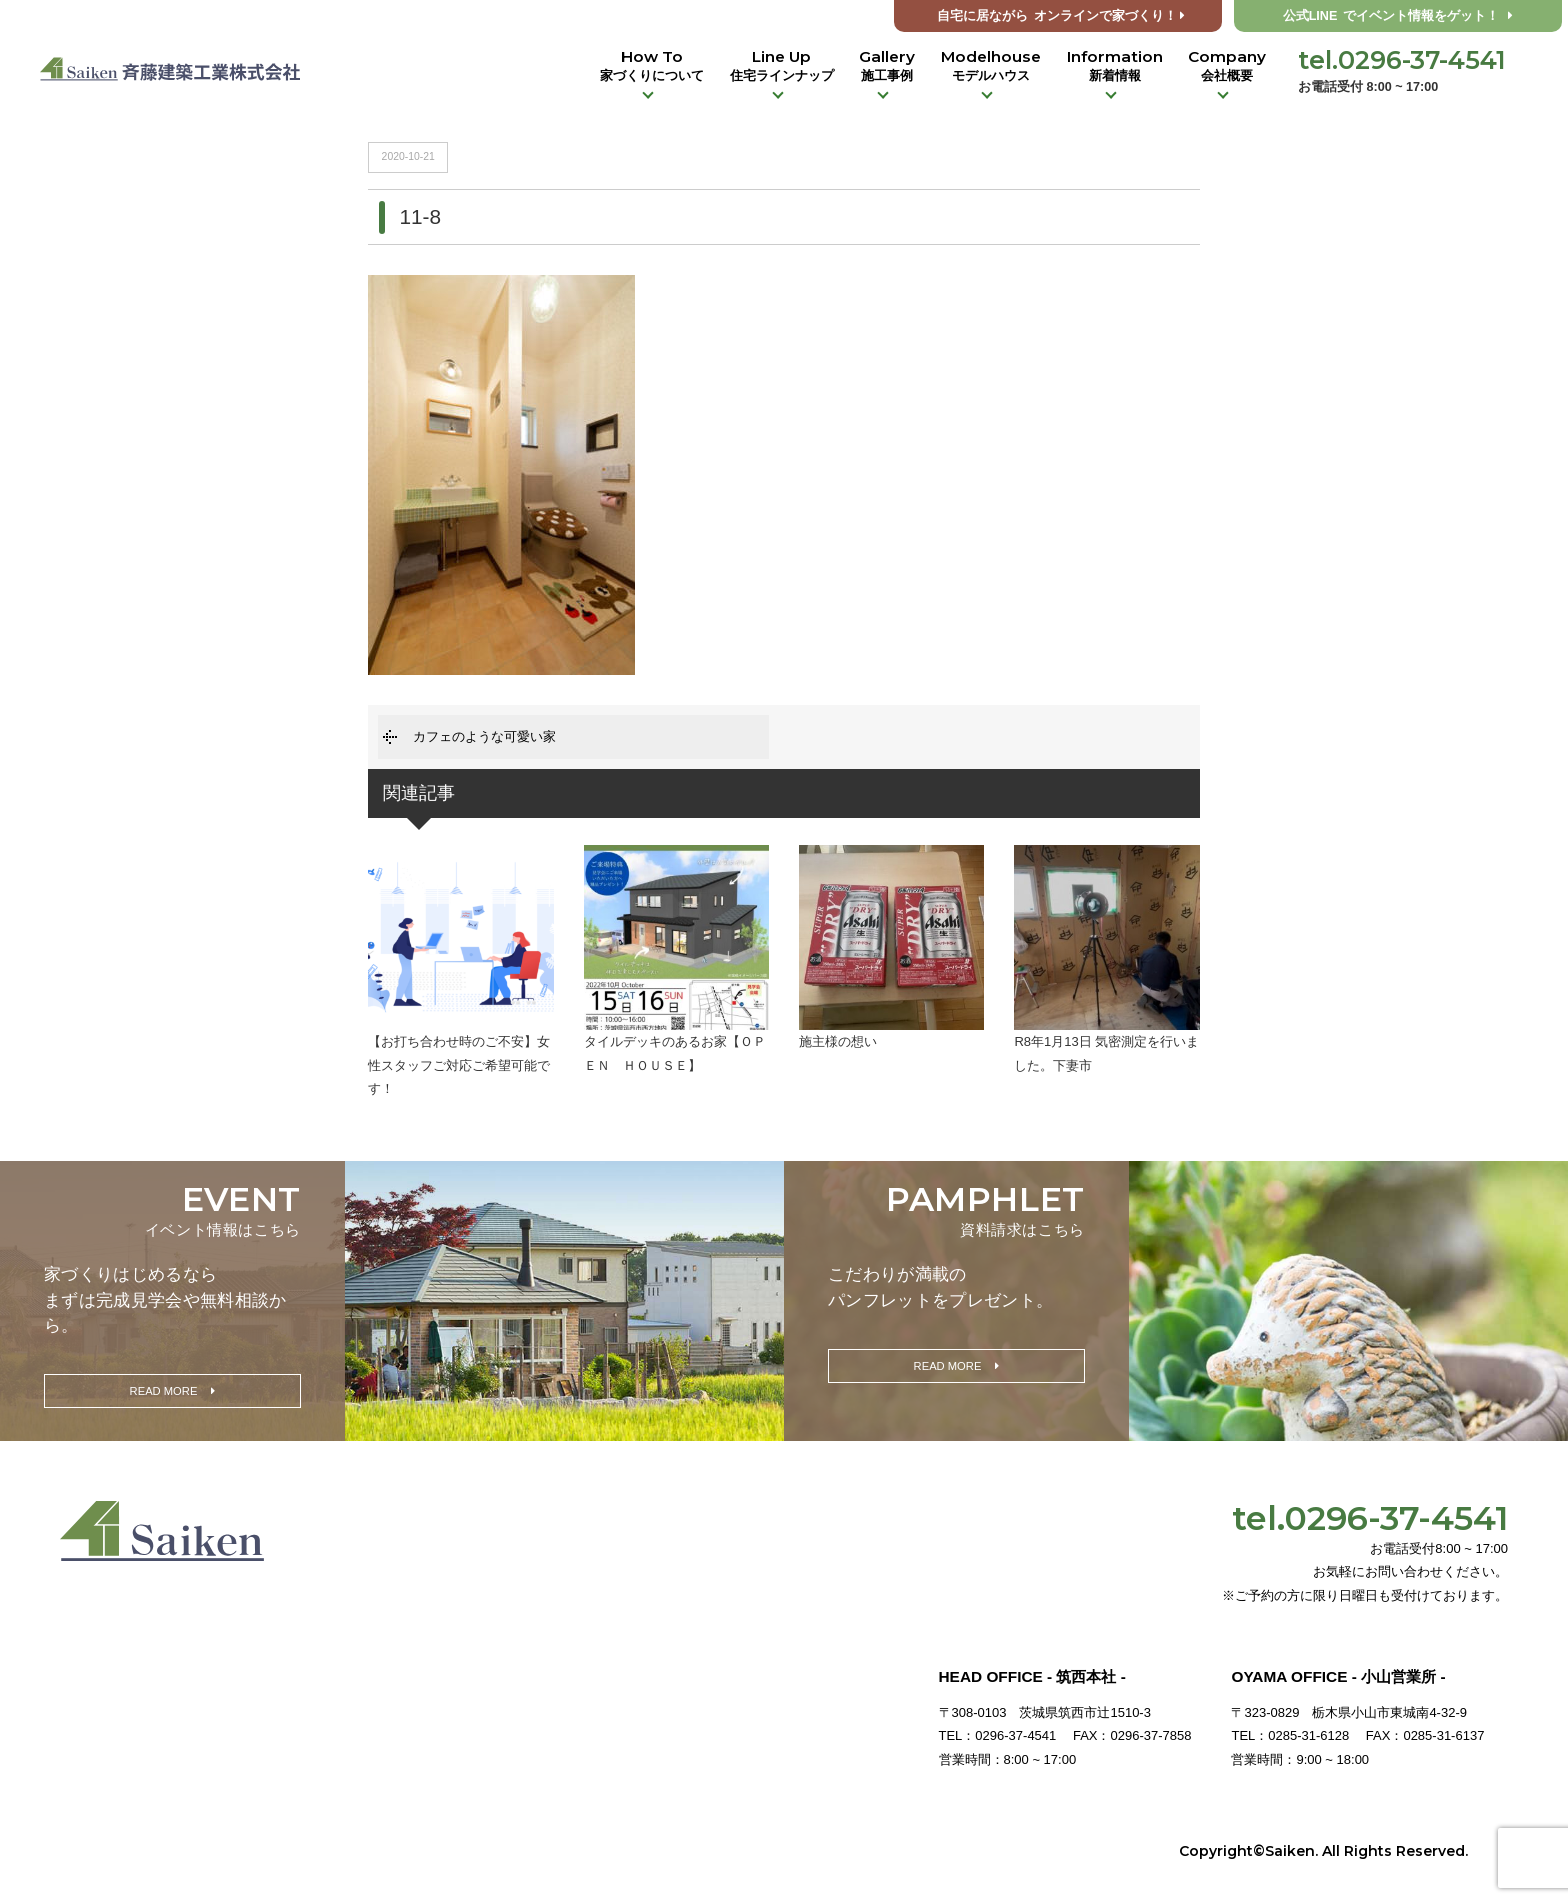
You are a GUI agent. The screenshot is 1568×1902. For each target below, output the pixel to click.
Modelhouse (991, 66)
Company (1227, 66)
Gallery (887, 66)
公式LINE (1398, 16)
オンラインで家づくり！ (1061, 16)
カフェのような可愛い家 (484, 736)
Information (1115, 66)
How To (652, 66)
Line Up (782, 66)
